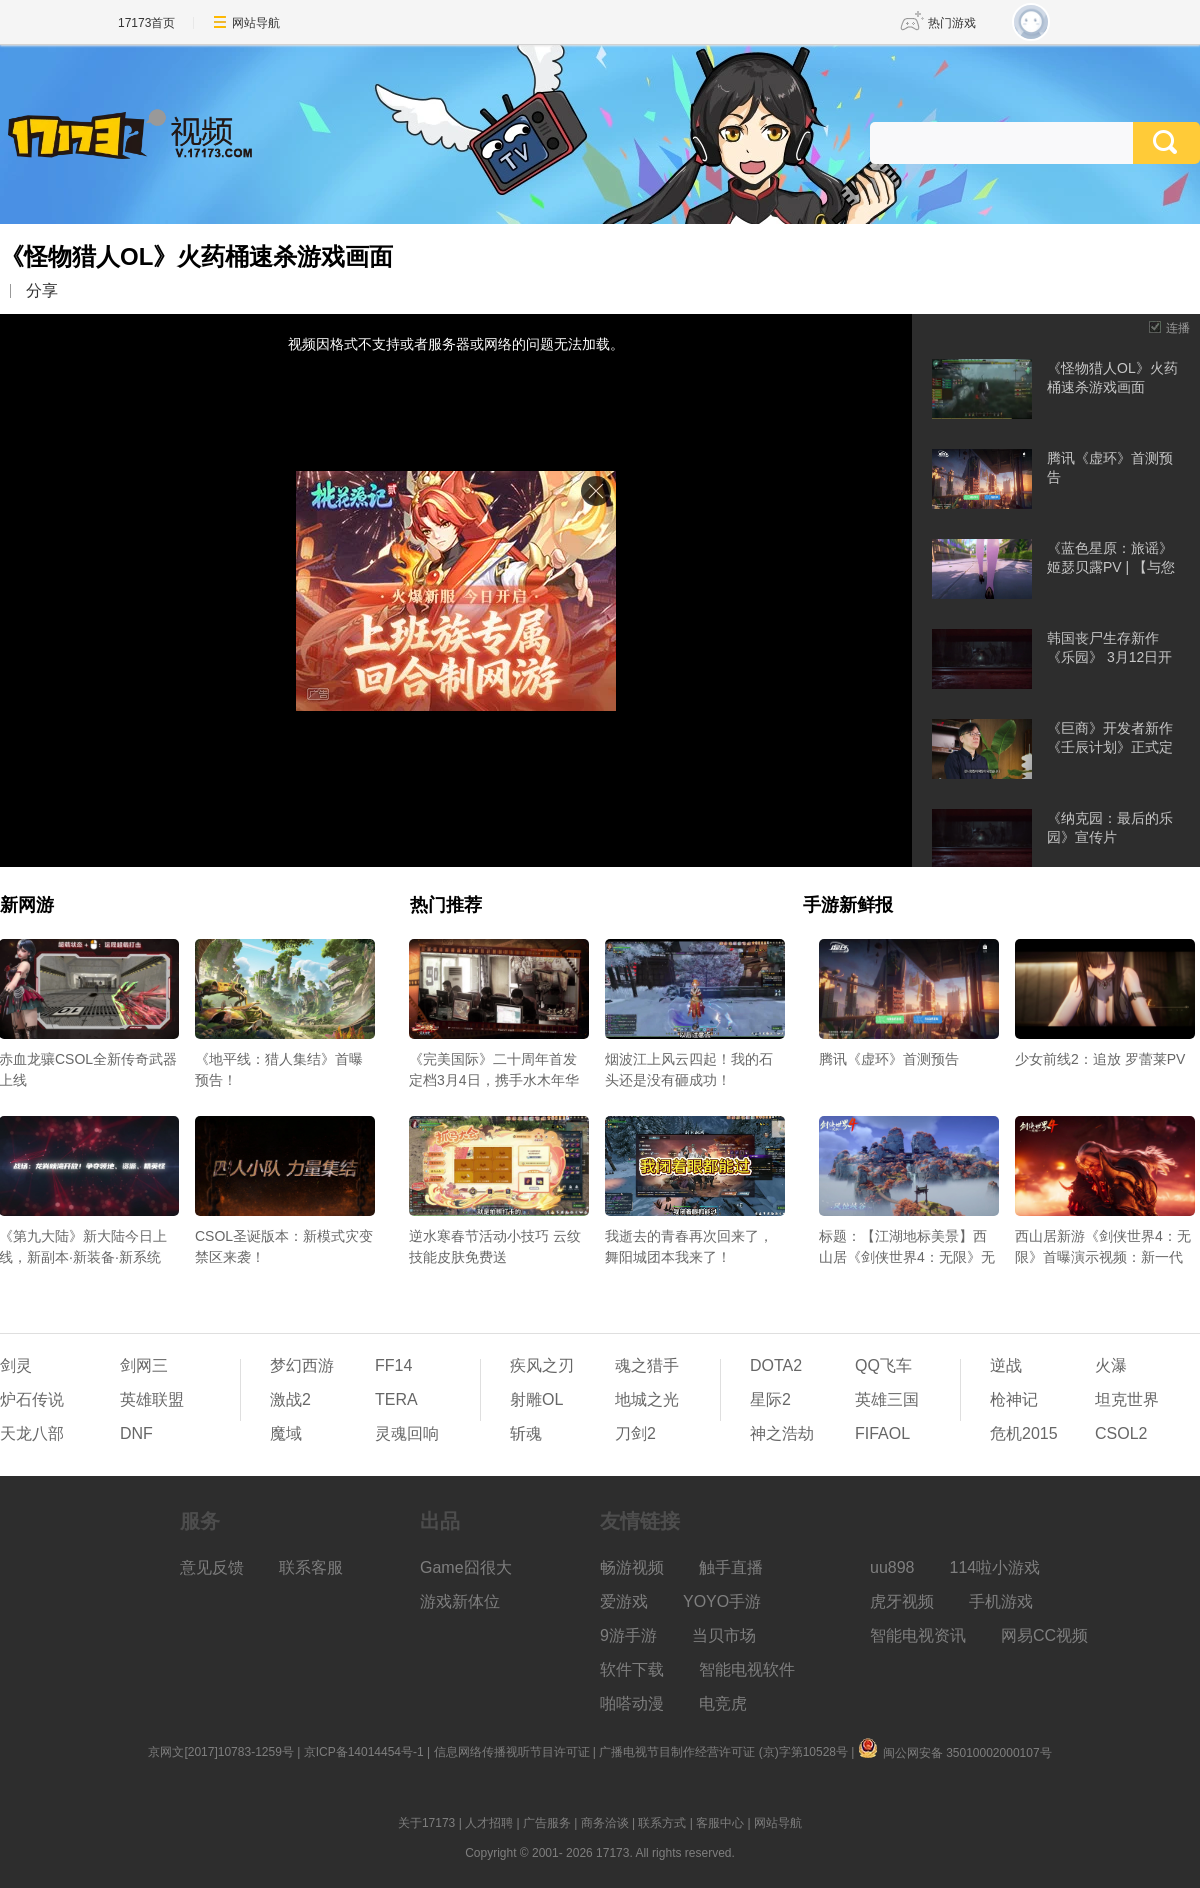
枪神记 (1014, 1399)
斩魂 (526, 1433)
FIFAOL (882, 1433)
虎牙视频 (902, 1601)
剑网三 (144, 1365)
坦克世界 (1127, 1399)
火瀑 (1111, 1365)
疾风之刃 (542, 1365)
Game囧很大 (466, 1567)
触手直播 (731, 1567)
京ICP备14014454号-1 (364, 1752)
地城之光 (647, 1399)
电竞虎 (723, 1703)
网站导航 (256, 23)
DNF (136, 1433)
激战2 (290, 1399)
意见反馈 (212, 1567)
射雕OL (536, 1399)
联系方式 (662, 1823)
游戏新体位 (460, 1601)
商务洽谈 (605, 1823)
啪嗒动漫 (632, 1703)
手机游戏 (1001, 1601)
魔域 (286, 1433)
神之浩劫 (782, 1433)
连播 (1178, 328)
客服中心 (720, 1823)
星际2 (770, 1399)
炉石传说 (32, 1399)
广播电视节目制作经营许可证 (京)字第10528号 (723, 1752)
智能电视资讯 (918, 1635)
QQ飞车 (883, 1365)
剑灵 (16, 1365)
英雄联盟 (152, 1399)
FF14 (393, 1365)
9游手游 (628, 1635)
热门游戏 (952, 23)
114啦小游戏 (995, 1567)
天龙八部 (32, 1433)
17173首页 (146, 23)
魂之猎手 (647, 1365)
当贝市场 (724, 1635)
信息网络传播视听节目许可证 (512, 1752)
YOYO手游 (722, 1601)
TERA (396, 1399)
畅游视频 (632, 1567)
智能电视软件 (747, 1669)
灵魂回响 (407, 1433)
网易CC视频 (1044, 1635)
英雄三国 (887, 1399)
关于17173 (426, 1823)
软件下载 (632, 1669)
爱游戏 (624, 1601)
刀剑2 (635, 1433)
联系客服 (311, 1567)
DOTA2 (776, 1365)
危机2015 (1024, 1433)
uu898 (892, 1567)
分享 (42, 290)
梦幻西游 (302, 1365)
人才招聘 (489, 1823)
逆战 (1006, 1365)
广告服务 (547, 1823)
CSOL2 (1121, 1433)
